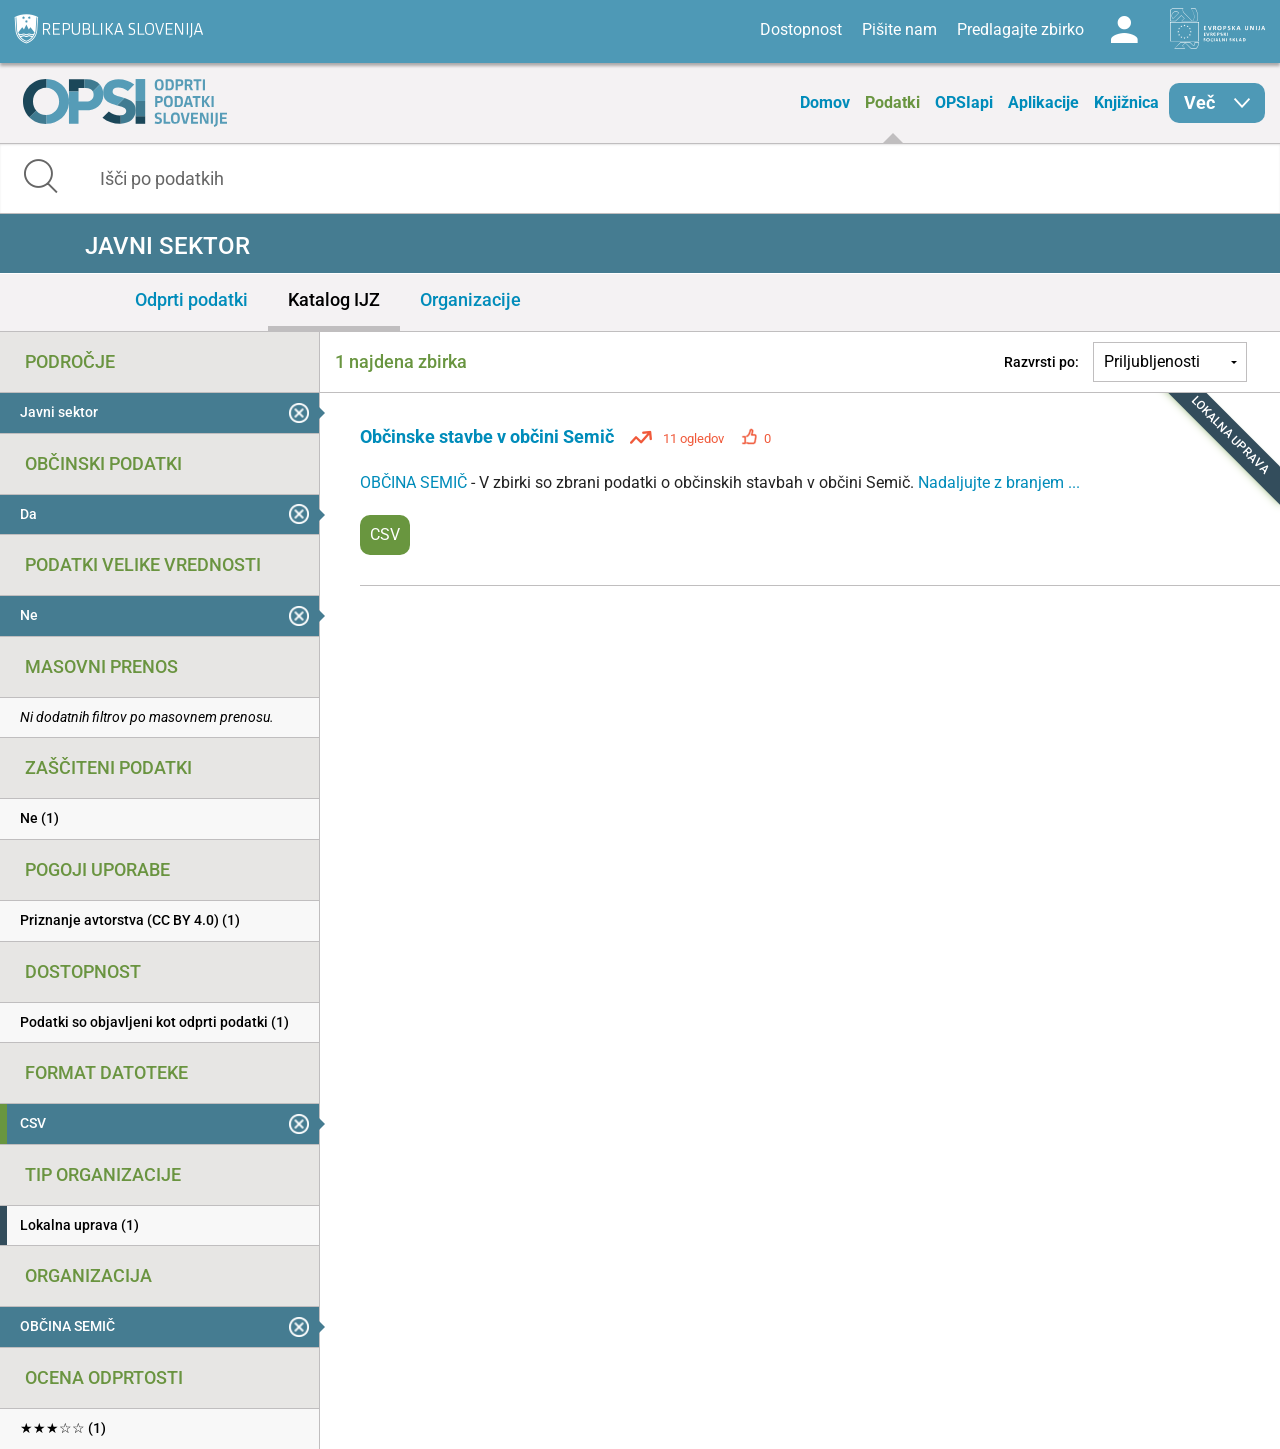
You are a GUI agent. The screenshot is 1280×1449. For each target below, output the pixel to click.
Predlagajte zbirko (1020, 29)
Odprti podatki (191, 299)
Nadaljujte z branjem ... (999, 482)
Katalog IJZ (334, 299)
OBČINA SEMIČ (415, 482)
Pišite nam (899, 29)
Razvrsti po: (1041, 362)
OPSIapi (964, 102)
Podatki (892, 102)
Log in (1124, 30)
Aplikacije (1043, 102)
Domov (825, 102)
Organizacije (470, 299)
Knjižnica (1126, 102)
